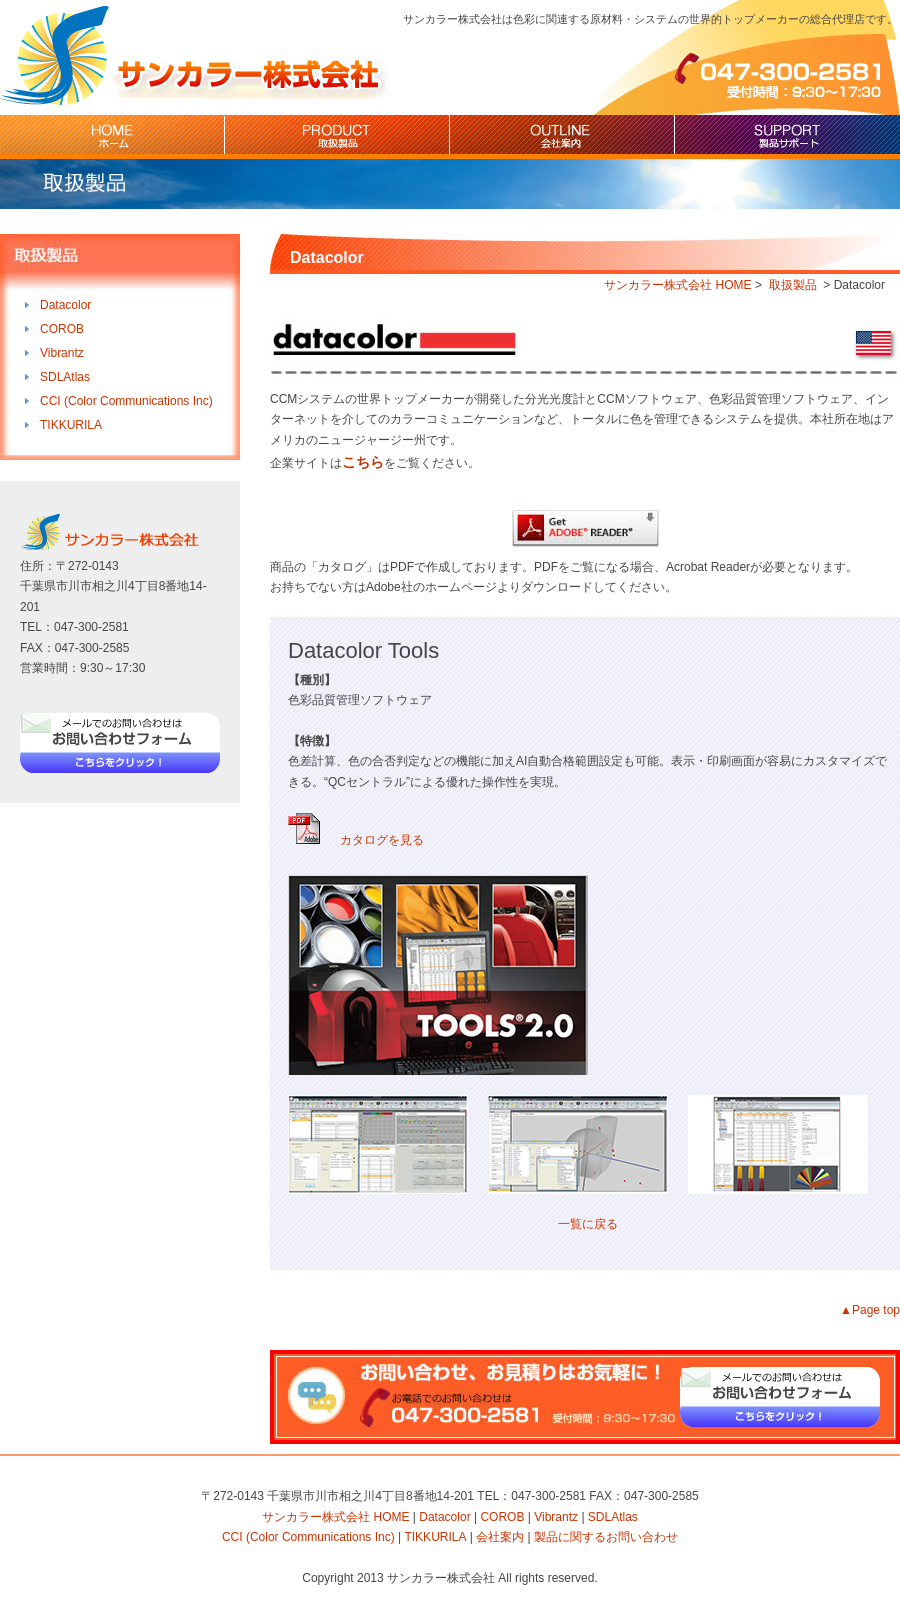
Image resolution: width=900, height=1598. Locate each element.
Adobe (585, 528)
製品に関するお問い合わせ (606, 1537)
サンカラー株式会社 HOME (677, 285)
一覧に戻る (588, 1224)
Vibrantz (62, 353)
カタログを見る (356, 840)
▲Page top (870, 1310)
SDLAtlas (65, 377)
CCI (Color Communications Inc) (126, 401)
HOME (112, 137)
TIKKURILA (71, 425)
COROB (62, 329)
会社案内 (562, 137)
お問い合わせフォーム (120, 753)
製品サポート (787, 137)
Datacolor (65, 305)
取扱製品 (337, 137)
